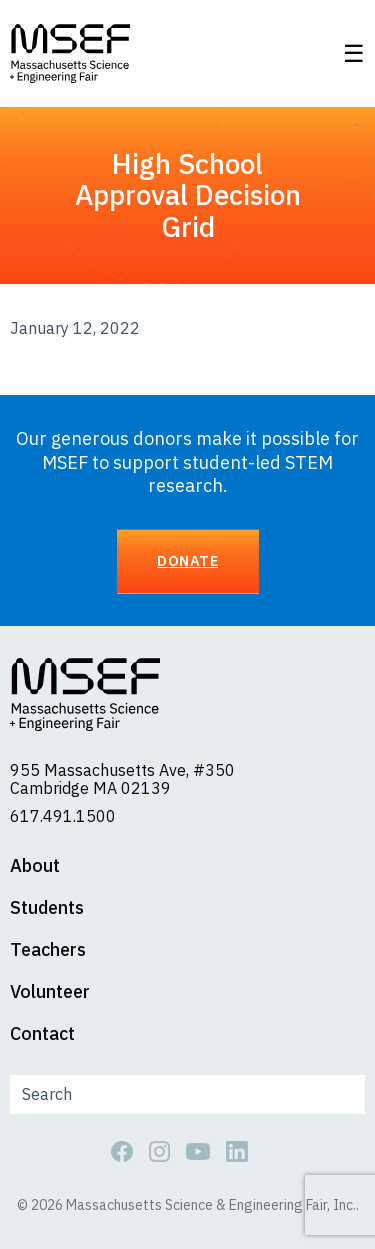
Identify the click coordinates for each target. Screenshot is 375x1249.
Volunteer (50, 992)
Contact (42, 1034)
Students (47, 908)
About (35, 866)
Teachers (48, 950)
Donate (187, 560)
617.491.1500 (63, 816)
